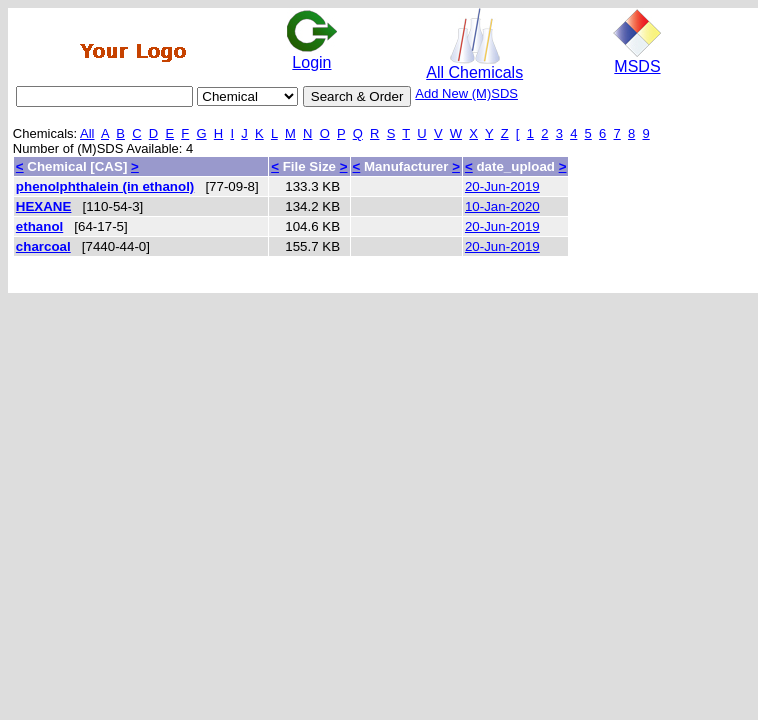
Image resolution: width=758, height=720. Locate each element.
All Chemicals (474, 65)
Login (312, 55)
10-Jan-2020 (502, 206)
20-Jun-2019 (502, 186)
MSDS (637, 59)
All (87, 133)
